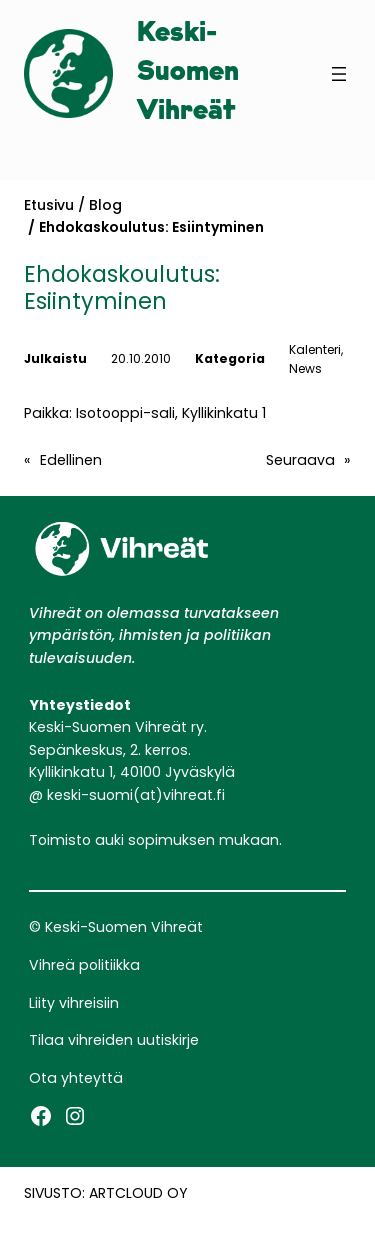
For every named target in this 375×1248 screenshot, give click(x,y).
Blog (105, 205)
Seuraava (300, 460)
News (305, 368)
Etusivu (49, 205)
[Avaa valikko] (339, 74)
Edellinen (71, 460)
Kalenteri (315, 349)
